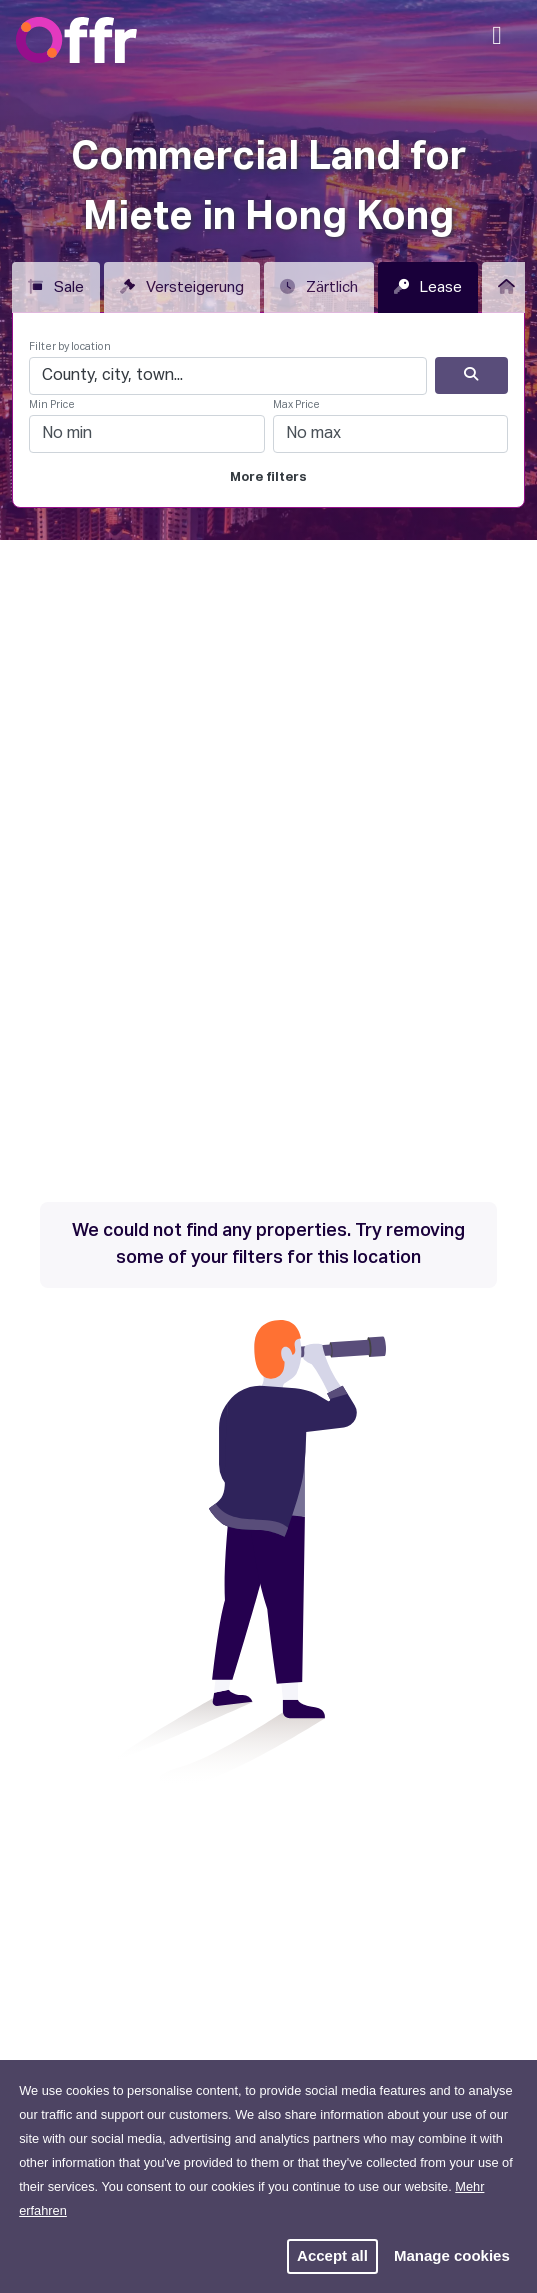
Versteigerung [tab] (182, 287)
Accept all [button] (332, 2255)
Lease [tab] (428, 287)
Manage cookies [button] (452, 2255)
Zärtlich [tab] (319, 287)
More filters (268, 477)
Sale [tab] (56, 287)
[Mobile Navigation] (497, 42)
